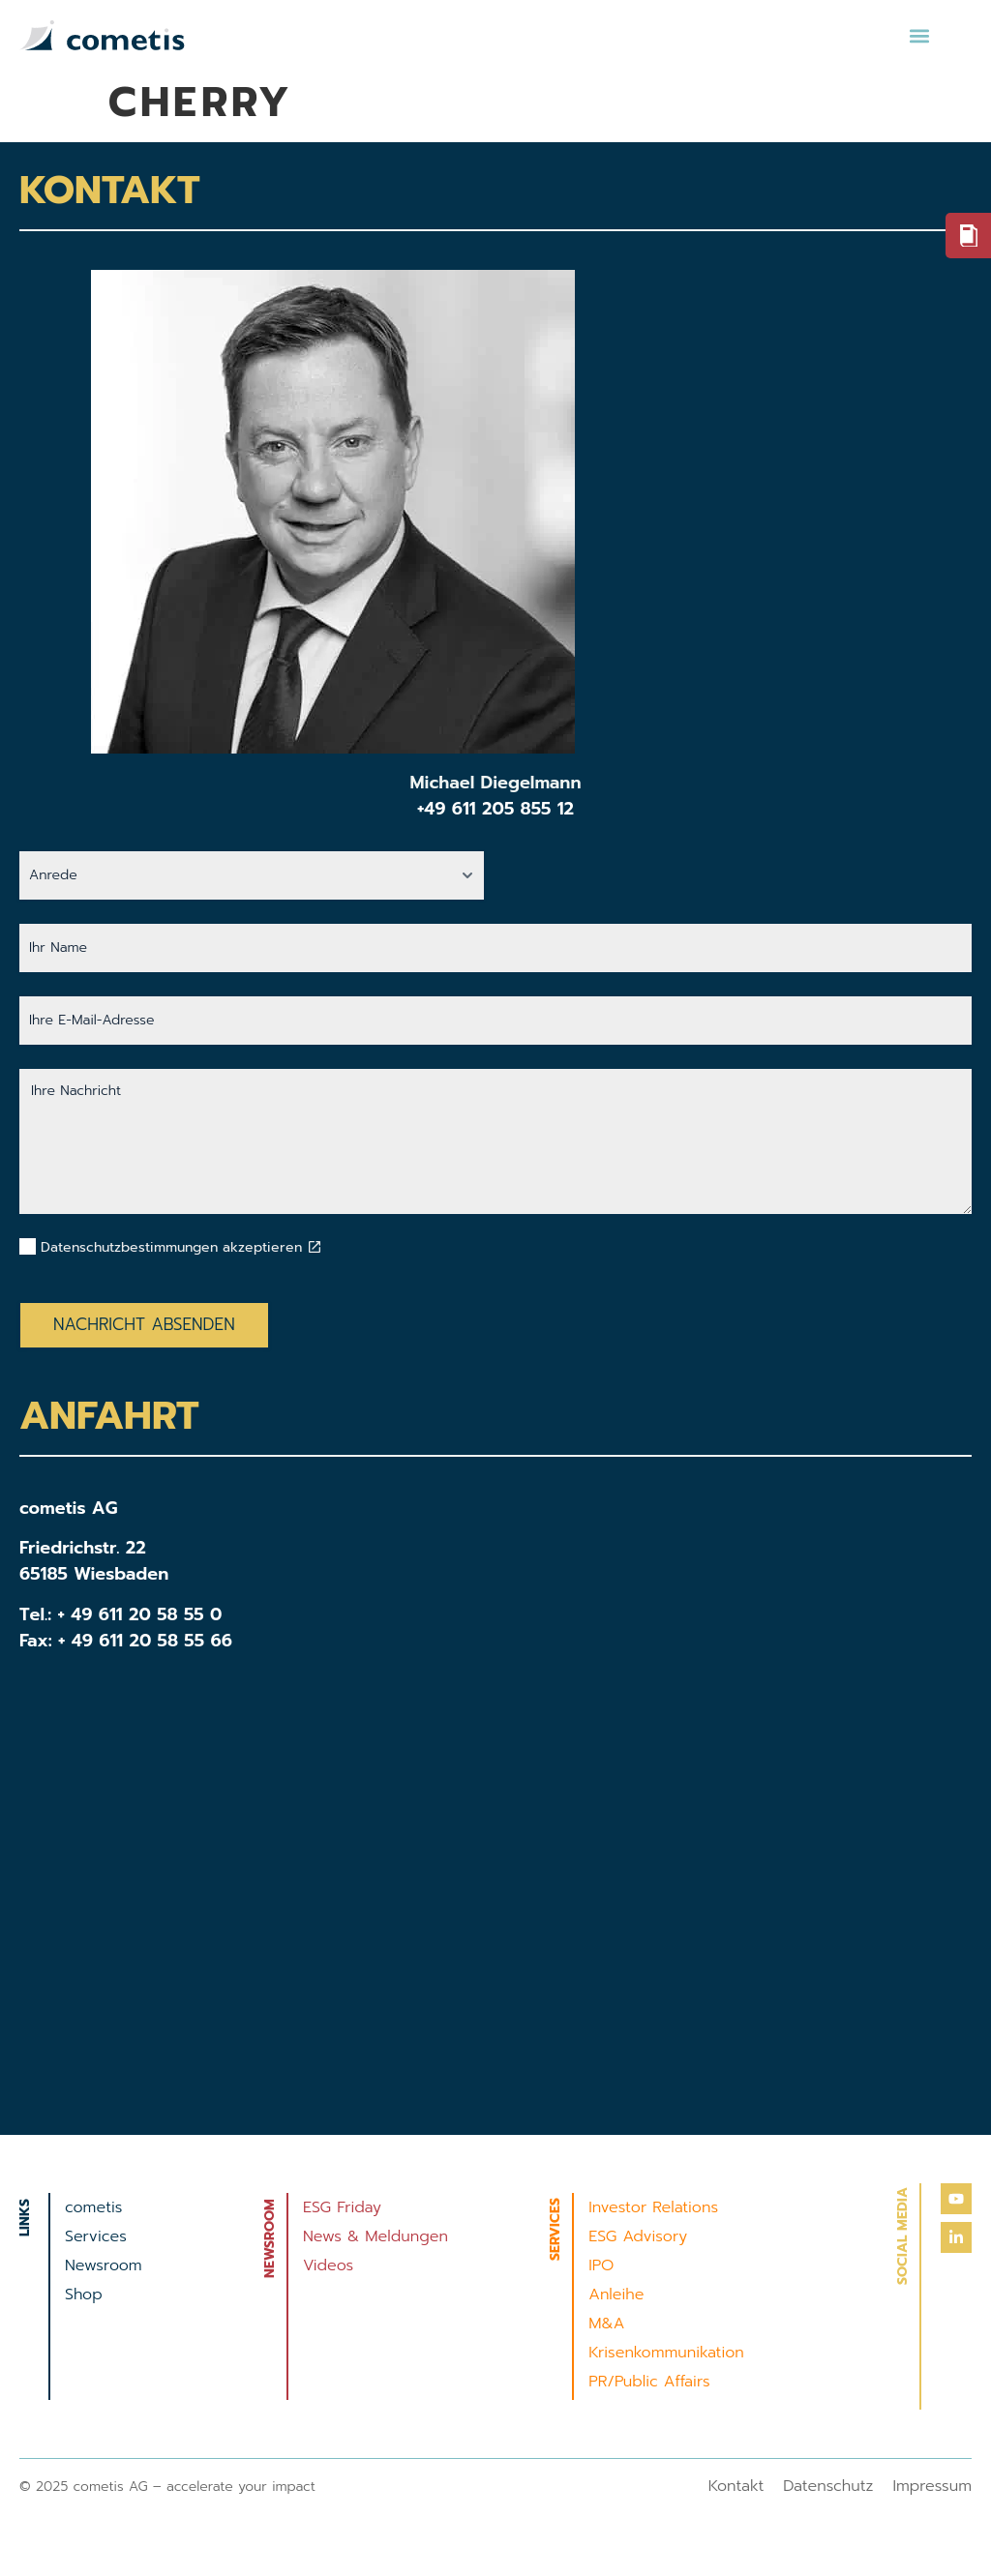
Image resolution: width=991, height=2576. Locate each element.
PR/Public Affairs (648, 2381)
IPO (601, 2265)
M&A (606, 2323)
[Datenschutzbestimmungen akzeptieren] (314, 1247)
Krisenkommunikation (666, 2352)
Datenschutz (828, 2486)
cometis (93, 2207)
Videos (328, 2265)
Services (96, 2236)
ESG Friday (342, 2207)
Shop (84, 2294)
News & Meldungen (375, 2236)
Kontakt (736, 2486)
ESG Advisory (637, 2236)
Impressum (932, 2486)
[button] (919, 35)
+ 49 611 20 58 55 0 (140, 1614)
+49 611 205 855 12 (495, 808)
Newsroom (103, 2265)
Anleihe (616, 2294)
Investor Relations (653, 2207)
